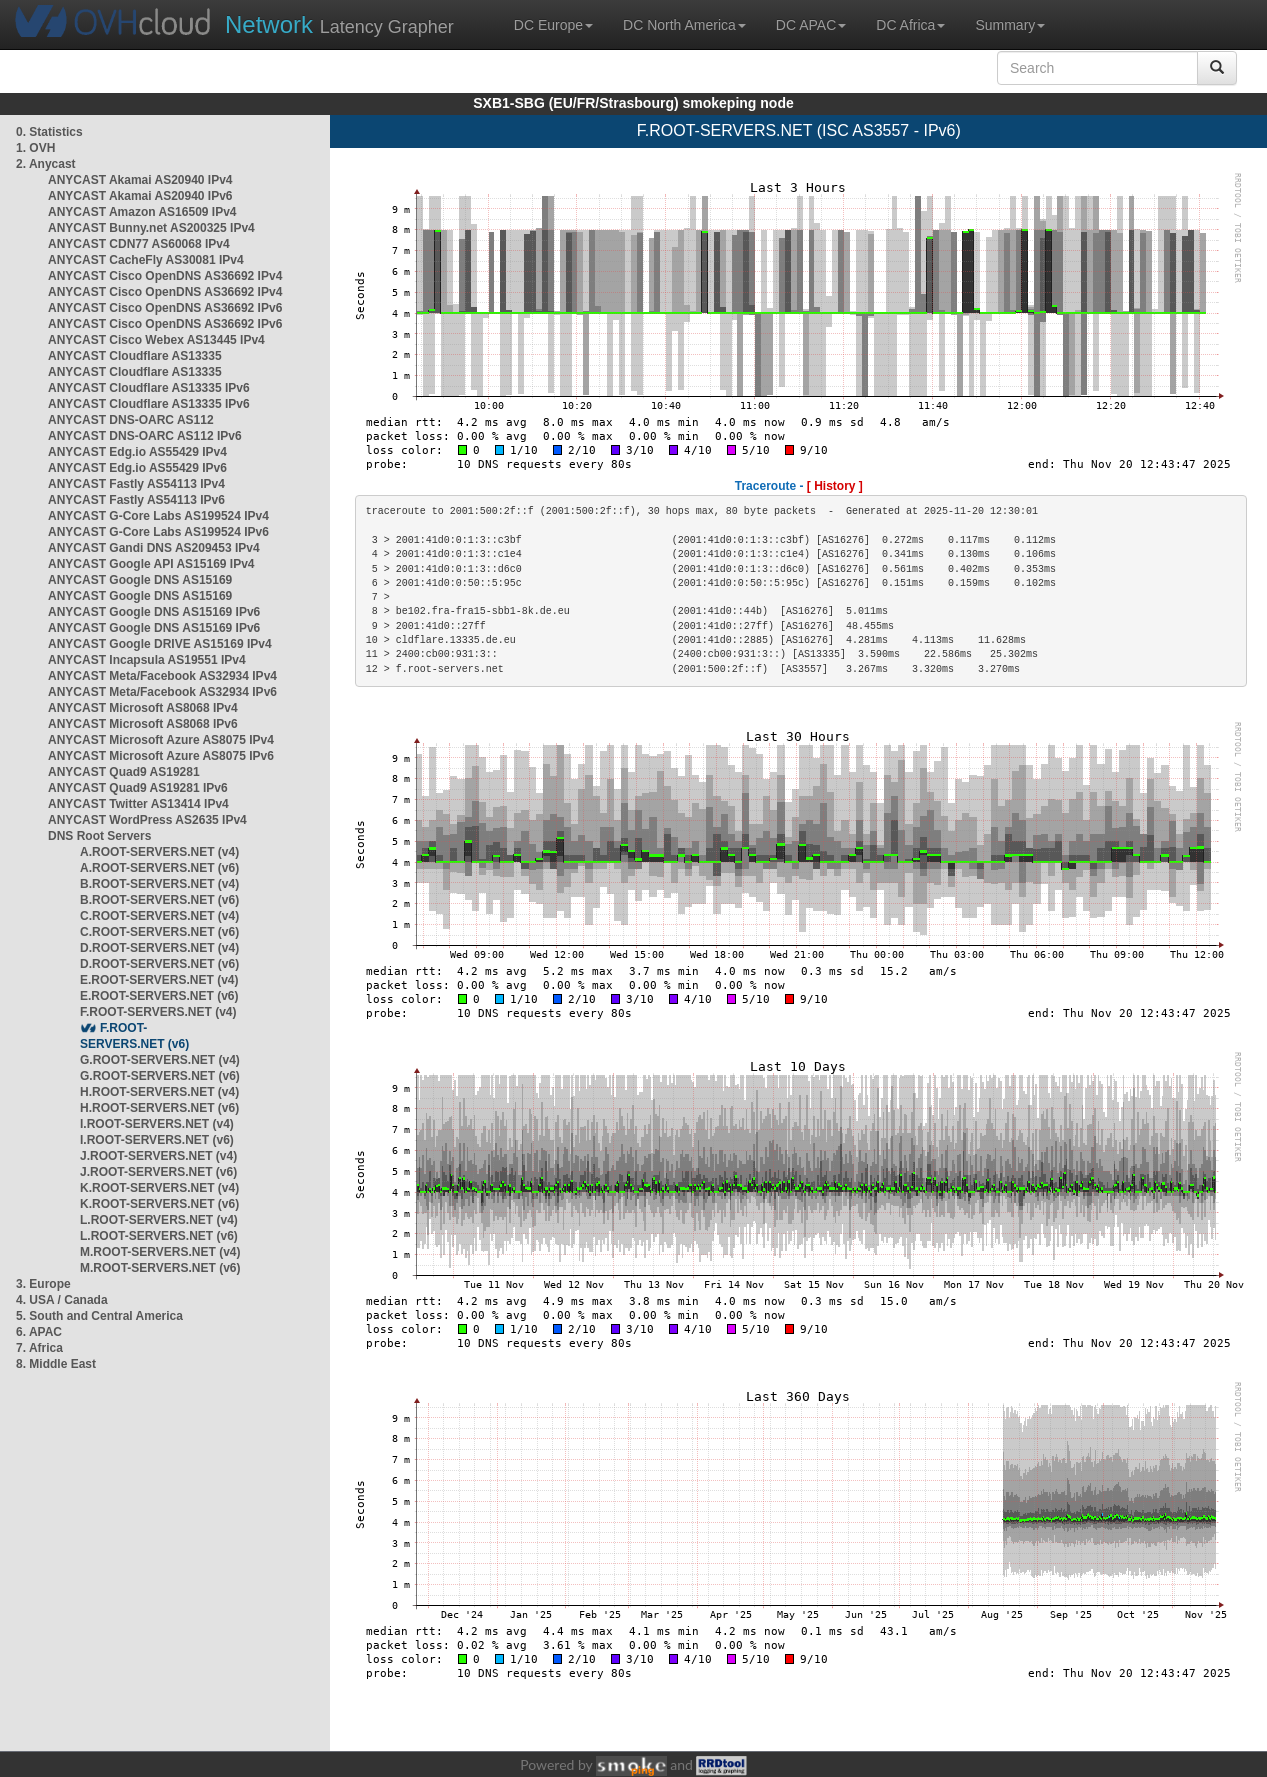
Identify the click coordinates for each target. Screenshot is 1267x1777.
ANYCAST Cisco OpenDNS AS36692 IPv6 (165, 308)
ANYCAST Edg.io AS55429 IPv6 (137, 468)
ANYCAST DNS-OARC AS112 (131, 420)
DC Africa (910, 25)
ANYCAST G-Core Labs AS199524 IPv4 (158, 516)
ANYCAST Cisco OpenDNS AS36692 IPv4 (165, 276)
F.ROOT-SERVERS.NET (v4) (158, 1012)
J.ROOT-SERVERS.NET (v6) (158, 1172)
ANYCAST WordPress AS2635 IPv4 (147, 820)
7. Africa (39, 1348)
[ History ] (835, 486)
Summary (1010, 25)
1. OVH (35, 148)
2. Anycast (46, 164)
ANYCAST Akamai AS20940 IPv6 (140, 196)
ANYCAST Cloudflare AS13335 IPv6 (149, 388)
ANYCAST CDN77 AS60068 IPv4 (139, 244)
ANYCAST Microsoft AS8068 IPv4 (143, 708)
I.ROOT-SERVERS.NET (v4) (157, 1124)
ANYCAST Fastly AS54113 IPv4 (136, 484)
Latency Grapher (339, 24)
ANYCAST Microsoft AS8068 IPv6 (143, 724)
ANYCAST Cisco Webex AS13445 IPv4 (156, 340)
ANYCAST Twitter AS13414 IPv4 (138, 804)
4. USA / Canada (62, 1300)
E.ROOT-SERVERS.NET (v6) (159, 996)
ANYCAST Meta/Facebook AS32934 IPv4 (162, 676)
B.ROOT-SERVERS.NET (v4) (159, 884)
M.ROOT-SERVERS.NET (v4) (160, 1252)
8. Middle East (56, 1364)
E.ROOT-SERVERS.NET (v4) (159, 980)
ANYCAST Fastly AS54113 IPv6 (136, 500)
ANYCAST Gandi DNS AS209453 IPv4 (154, 548)
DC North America (684, 25)
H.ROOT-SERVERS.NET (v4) (159, 1092)
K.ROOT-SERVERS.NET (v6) (159, 1204)
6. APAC (39, 1332)
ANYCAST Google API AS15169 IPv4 (151, 564)
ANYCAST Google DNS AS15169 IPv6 (154, 612)
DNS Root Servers (99, 836)
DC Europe (553, 25)
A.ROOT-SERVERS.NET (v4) (159, 852)
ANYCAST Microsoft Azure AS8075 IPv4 (161, 740)
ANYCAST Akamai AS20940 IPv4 (140, 180)
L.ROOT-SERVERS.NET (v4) (159, 1220)
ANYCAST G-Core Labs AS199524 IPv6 (158, 532)
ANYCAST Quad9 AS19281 (124, 772)
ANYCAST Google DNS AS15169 (140, 580)
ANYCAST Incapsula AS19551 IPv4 (147, 660)
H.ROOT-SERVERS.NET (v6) (159, 1108)
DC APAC (811, 25)
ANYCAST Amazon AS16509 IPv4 (142, 212)
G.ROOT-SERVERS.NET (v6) (160, 1076)
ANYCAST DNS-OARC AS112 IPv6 (145, 436)
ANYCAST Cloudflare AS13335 (135, 356)
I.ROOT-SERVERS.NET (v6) (157, 1140)
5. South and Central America (99, 1316)
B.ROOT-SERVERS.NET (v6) (159, 900)
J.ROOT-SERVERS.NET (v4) (158, 1156)
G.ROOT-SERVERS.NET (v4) (160, 1060)
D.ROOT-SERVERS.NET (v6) (159, 964)
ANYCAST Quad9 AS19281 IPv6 (138, 788)
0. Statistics (49, 132)
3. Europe (43, 1284)
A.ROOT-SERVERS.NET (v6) (159, 868)
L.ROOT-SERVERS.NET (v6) (159, 1236)
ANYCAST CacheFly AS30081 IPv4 (146, 260)
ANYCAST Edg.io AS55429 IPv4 (137, 452)
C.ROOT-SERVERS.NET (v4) (159, 916)
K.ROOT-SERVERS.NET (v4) (159, 1188)
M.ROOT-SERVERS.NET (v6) (160, 1268)
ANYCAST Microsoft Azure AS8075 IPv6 (161, 756)
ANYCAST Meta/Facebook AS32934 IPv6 (162, 692)
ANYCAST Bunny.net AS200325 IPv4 (151, 228)
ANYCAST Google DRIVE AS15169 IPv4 (160, 644)
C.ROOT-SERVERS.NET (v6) (159, 932)
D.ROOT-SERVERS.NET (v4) (159, 948)
